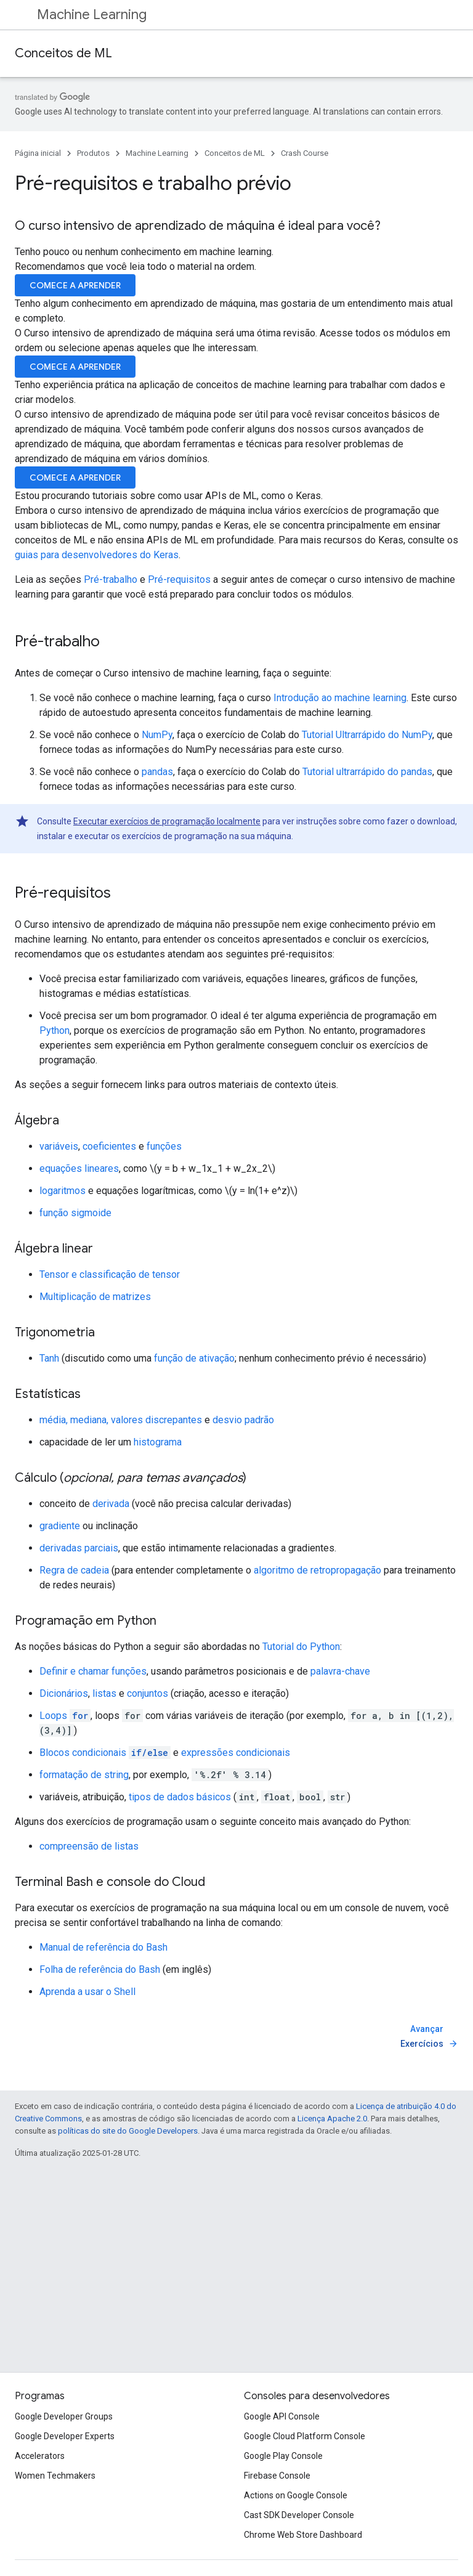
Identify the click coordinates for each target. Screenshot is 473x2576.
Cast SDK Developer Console (299, 2515)
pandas (157, 772)
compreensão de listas (89, 1846)
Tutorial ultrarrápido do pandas (367, 772)
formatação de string (84, 1775)
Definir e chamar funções (93, 1671)
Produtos (93, 153)
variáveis (58, 1146)
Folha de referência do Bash (99, 1969)
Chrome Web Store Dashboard (303, 2535)
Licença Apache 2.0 (332, 2118)
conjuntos (147, 1693)
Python (54, 1030)
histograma (158, 1442)
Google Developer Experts (65, 2436)
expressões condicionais (235, 1752)
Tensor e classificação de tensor (109, 1274)
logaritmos (62, 1191)
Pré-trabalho (110, 579)
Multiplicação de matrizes (95, 1296)
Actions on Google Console (295, 2495)
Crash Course (304, 153)
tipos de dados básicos (180, 1797)
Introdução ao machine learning (339, 698)
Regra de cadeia (74, 1570)
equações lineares (79, 1168)
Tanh (49, 1358)
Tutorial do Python (301, 1646)
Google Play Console (283, 2456)
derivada (110, 1503)
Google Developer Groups (64, 2416)
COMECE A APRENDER (75, 285)
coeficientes (109, 1146)
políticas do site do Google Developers (128, 2130)
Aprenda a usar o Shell (87, 1991)
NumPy (157, 735)
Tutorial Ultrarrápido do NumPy (367, 735)
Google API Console (282, 2416)
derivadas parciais (78, 1548)
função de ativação (194, 1358)
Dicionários (63, 1693)
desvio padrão (243, 1420)
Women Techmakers (55, 2476)
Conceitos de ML (63, 53)
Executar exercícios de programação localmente (167, 821)
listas (104, 1693)
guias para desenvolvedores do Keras (97, 555)
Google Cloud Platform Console (304, 2436)
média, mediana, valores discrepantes (120, 1420)
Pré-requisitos (179, 579)
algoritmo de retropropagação (317, 1570)
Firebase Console (277, 2476)
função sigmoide (75, 1213)
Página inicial (38, 153)
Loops (65, 1715)
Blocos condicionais (105, 1752)
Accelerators (40, 2456)
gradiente (59, 1526)
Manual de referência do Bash (103, 1947)
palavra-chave (340, 1671)
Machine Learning (92, 14)
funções (164, 1146)
